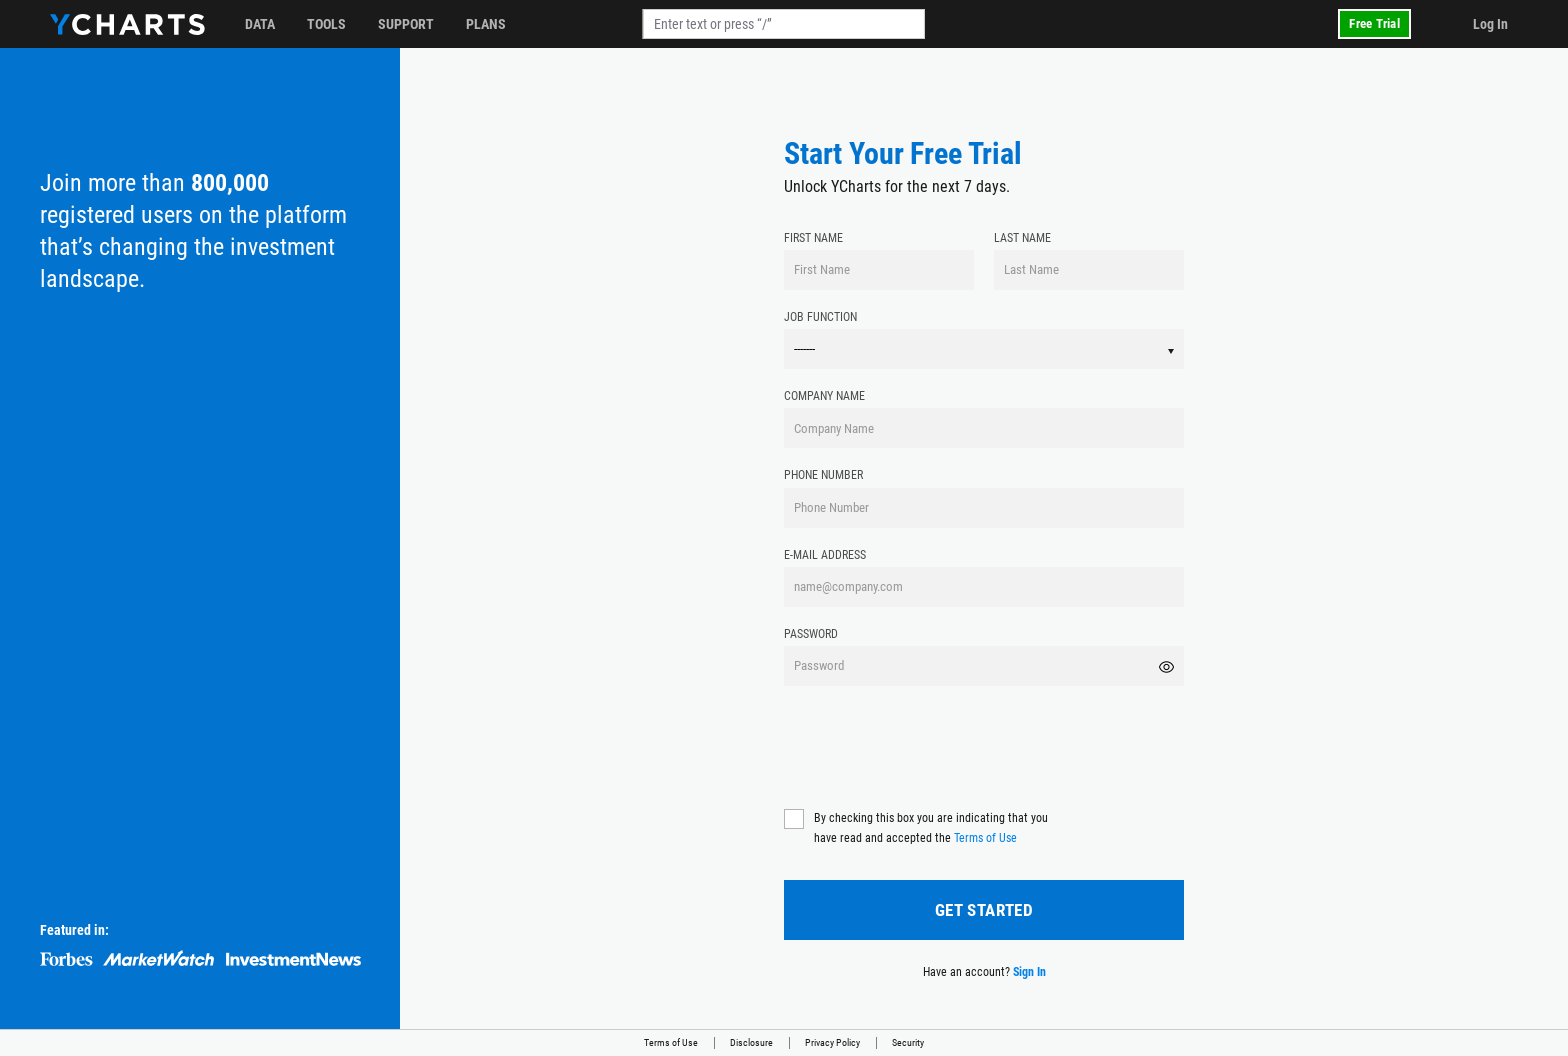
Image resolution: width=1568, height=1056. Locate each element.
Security (908, 1042)
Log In (1490, 24)
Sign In (1029, 972)
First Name (813, 238)
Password (811, 634)
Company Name (824, 396)
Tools (326, 24)
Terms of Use (985, 838)
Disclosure (751, 1042)
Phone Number (823, 475)
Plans (486, 24)
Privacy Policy (832, 1042)
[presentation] (936, 745)
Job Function (820, 317)
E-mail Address (825, 555)
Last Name (1022, 238)
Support (406, 24)
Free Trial (1374, 23)
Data (260, 24)
